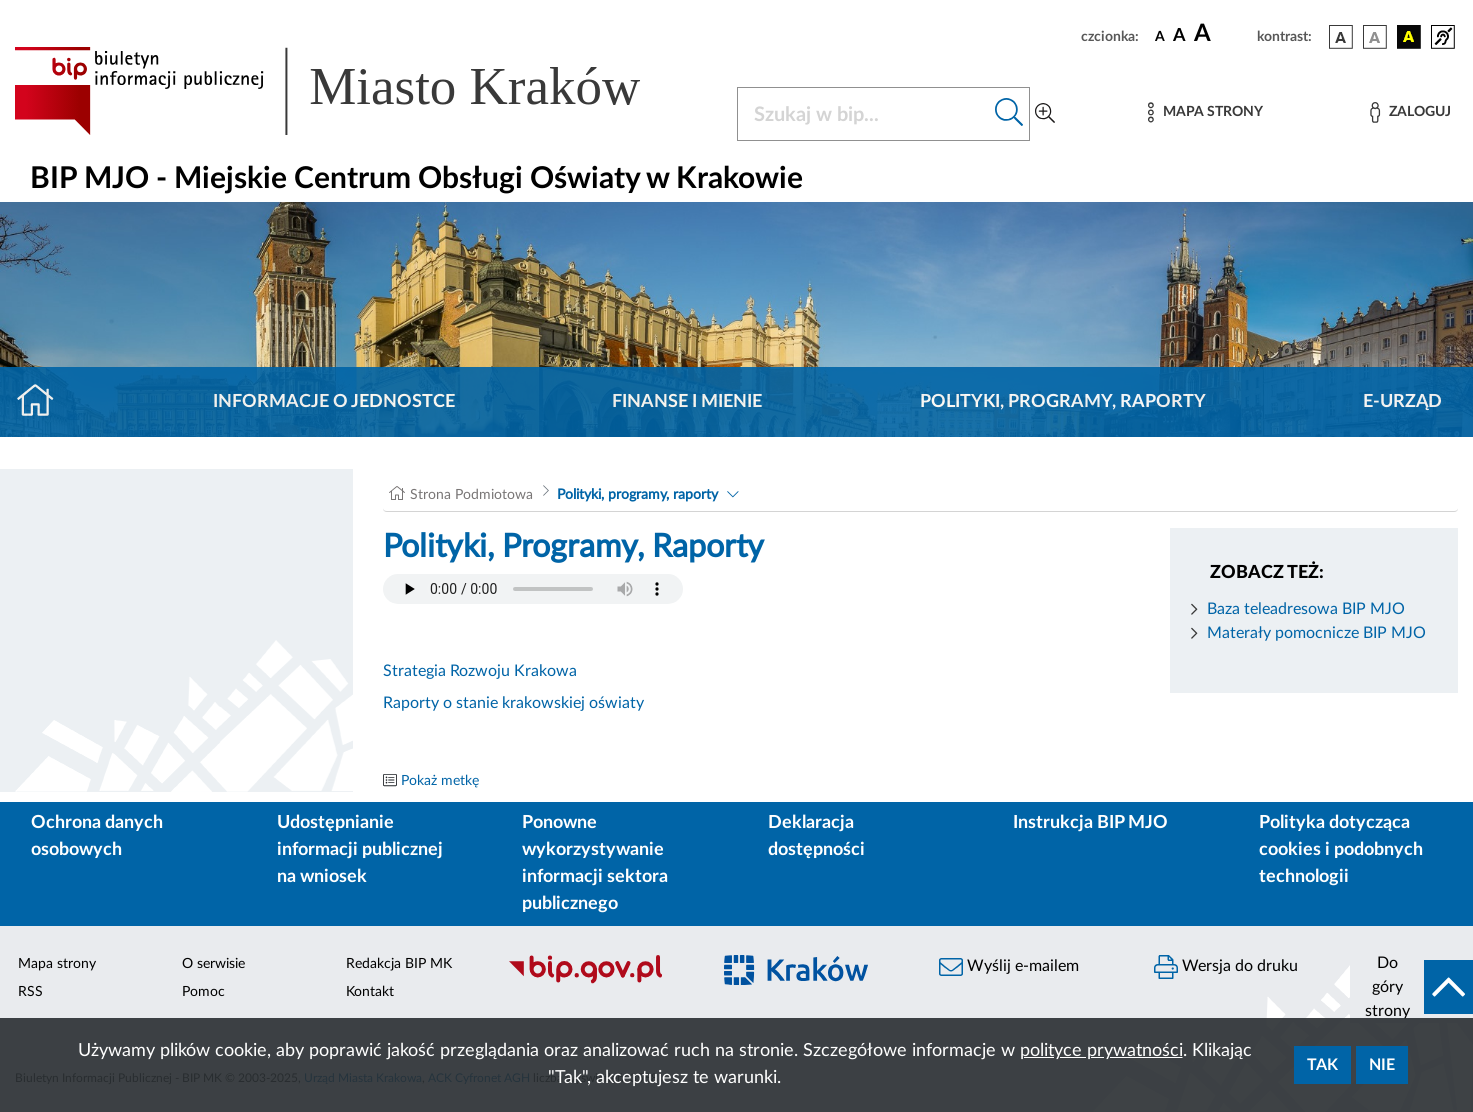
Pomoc (203, 992)
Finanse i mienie (687, 402)
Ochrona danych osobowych (97, 836)
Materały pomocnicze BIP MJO (1316, 633)
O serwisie (213, 964)
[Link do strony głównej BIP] (356, 91)
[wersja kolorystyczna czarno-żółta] (1409, 37)
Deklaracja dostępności (816, 836)
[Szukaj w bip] (1009, 114)
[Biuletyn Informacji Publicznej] (598, 981)
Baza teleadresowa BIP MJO (1306, 609)
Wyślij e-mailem (1009, 967)
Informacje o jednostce (334, 402)
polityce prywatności (1101, 1051)
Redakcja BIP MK (399, 964)
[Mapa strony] (1205, 112)
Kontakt (370, 992)
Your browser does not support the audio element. (533, 589)
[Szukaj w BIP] (864, 114)
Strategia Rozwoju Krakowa (480, 671)
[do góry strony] (1411, 987)
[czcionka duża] (1222, 34)
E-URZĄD (1402, 402)
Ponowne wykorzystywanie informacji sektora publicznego (595, 863)
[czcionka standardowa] (1160, 36)
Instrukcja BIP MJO (1090, 823)
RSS (30, 992)
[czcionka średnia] (1179, 36)
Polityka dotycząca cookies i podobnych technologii (1341, 850)
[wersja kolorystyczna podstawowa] (1341, 37)
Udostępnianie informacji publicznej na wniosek (360, 850)
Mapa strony (57, 964)
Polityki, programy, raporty (1063, 402)
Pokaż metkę (440, 781)
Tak (1322, 1065)
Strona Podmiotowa (471, 495)
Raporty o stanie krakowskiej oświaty (513, 703)
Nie (1382, 1065)
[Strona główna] (43, 402)
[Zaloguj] (1410, 112)
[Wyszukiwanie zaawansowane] (1045, 114)
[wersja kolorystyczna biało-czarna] (1375, 37)
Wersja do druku (1226, 967)
